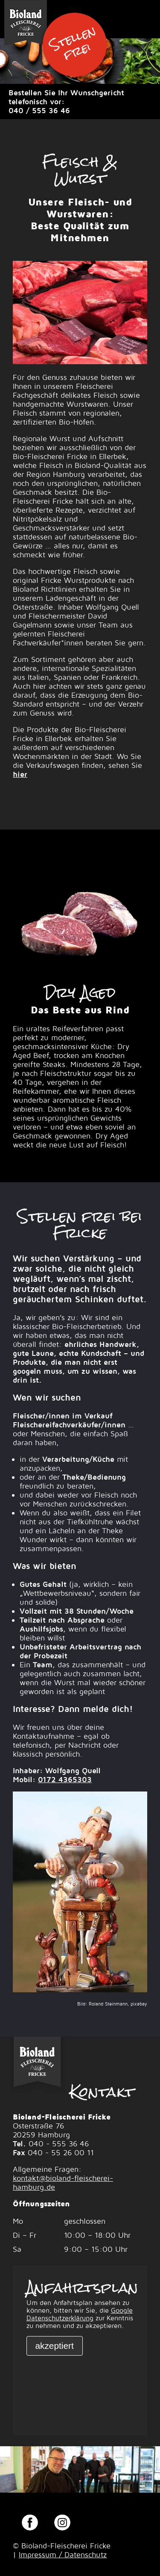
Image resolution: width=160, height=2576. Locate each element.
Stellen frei (72, 42)
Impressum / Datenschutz (63, 2554)
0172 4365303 (65, 1779)
